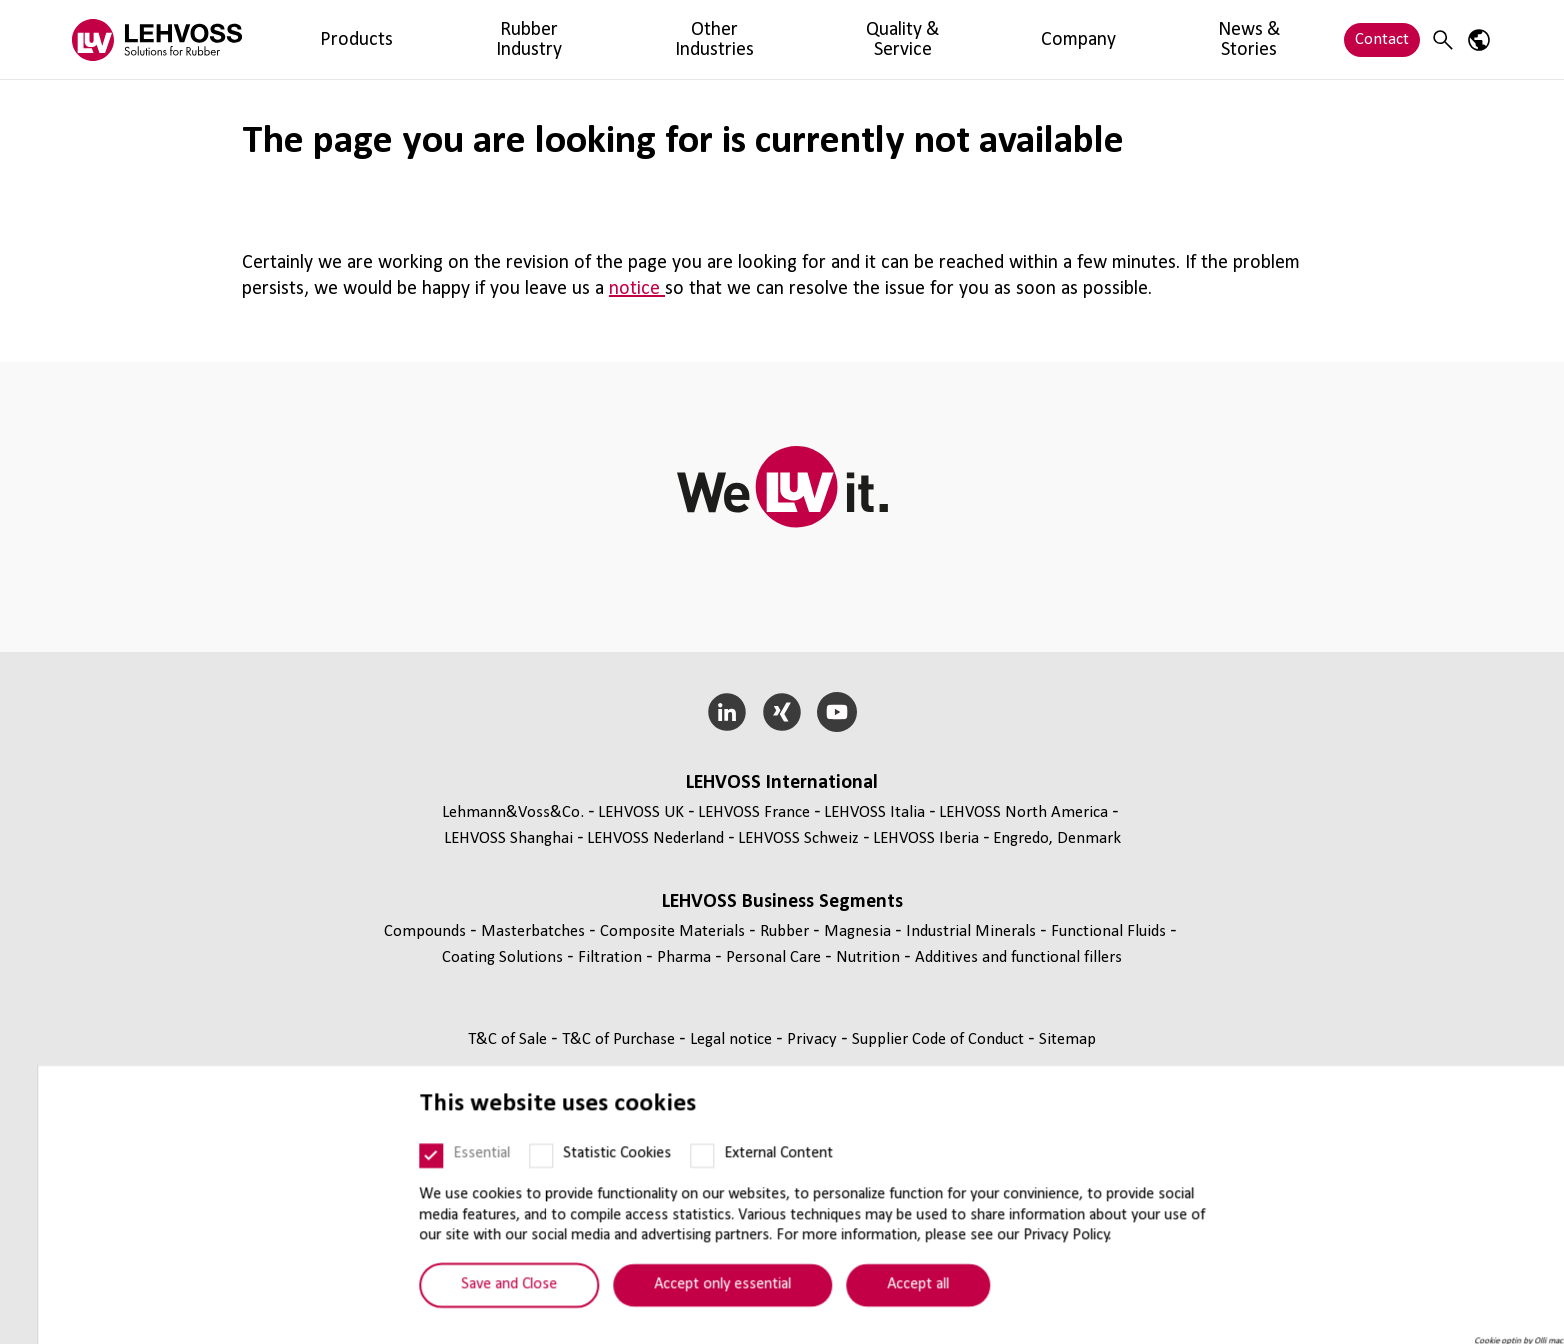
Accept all (881, 1309)
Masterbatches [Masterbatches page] (535, 931)
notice (637, 289)
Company (809, 39)
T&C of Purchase (620, 1039)
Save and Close (472, 1309)
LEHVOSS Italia (874, 812)
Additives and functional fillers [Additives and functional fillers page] (1018, 957)
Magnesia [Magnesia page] (859, 931)
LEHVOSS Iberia (926, 838)
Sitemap (1067, 1039)
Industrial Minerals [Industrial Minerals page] (973, 931)
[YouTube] (836, 712)
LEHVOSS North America (1023, 812)
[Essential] (394, 1180)
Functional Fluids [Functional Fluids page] (1110, 931)
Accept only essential (685, 1309)
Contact (1382, 39)
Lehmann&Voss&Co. (513, 812)
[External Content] (665, 1180)
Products (318, 39)
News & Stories (917, 39)
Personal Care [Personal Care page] (775, 957)
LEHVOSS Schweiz (798, 838)
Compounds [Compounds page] (427, 931)
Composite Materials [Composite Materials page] (674, 931)
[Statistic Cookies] (504, 1180)
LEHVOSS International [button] (782, 783)
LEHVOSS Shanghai (508, 838)
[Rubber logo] (157, 39)
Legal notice (733, 1039)
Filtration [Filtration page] (612, 957)
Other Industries (558, 39)
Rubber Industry (425, 39)
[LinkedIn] (727, 712)
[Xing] (782, 712)
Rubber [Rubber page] (786, 931)
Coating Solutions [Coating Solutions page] (504, 957)
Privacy (814, 1039)
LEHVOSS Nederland (655, 838)
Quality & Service (695, 39)
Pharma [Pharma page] (686, 957)
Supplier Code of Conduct (940, 1039)
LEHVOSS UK (641, 812)
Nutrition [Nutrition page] (870, 957)
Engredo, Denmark (1057, 838)
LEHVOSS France (754, 812)
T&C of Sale (509, 1039)
